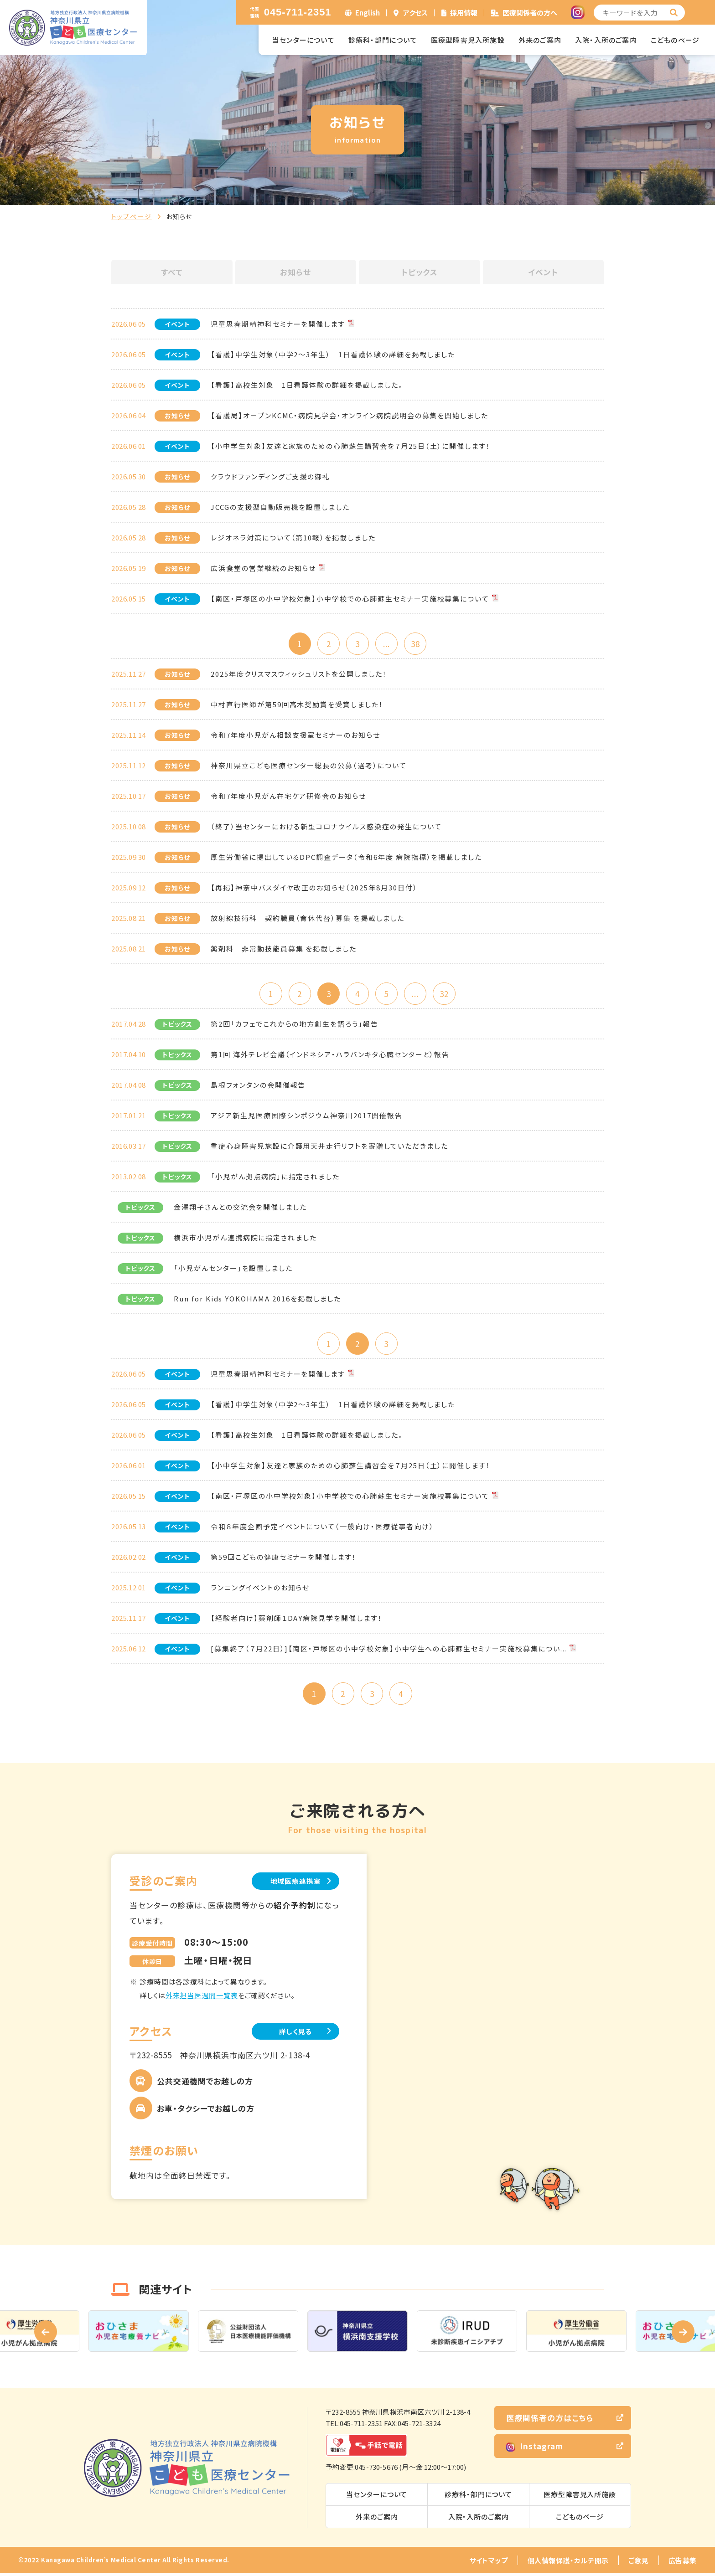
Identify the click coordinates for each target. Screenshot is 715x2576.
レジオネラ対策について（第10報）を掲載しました (293, 537)
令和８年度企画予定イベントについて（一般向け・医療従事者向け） (322, 1528)
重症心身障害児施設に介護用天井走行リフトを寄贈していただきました (329, 1147)
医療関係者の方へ (530, 12)
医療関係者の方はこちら (549, 2420)
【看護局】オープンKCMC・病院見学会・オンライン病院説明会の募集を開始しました (349, 415)
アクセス (415, 12)
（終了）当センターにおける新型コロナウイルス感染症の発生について (326, 827)
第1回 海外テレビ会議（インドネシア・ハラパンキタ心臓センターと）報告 (330, 1055)
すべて (172, 272)
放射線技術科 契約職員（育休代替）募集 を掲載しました (307, 918)
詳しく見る (294, 2033)
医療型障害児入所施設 (468, 40)
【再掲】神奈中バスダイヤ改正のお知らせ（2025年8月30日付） (314, 888)
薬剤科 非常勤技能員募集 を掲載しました (284, 949)
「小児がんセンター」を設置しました (233, 1269)
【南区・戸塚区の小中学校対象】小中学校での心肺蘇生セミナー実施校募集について (350, 598)
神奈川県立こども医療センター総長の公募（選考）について (309, 766)
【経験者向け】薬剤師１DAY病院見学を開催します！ (297, 1620)
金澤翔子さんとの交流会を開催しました (240, 1208)
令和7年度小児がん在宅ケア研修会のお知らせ (288, 796)
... (386, 643)
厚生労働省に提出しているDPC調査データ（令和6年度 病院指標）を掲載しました (346, 857)
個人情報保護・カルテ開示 (568, 2563)
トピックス (419, 272)
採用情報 (463, 12)
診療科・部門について (382, 40)
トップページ (131, 216)
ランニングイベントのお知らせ (260, 1589)
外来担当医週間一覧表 (202, 1997)
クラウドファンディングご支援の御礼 (270, 476)
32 (446, 994)
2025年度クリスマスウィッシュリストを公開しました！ (299, 674)
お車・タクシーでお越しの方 (205, 2111)
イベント (543, 272)
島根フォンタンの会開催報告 (258, 1086)
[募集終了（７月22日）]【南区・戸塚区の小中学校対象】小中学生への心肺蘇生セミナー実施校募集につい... (389, 1650)
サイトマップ (488, 2563)
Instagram (534, 2448)
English (367, 12)
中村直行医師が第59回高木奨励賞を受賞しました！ (297, 705)
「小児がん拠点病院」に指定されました (275, 1178)
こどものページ (675, 40)
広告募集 (682, 2563)
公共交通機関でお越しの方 (205, 2083)
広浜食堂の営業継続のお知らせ (263, 568)
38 (416, 643)
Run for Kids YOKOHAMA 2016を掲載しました (257, 1300)
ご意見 (638, 2563)
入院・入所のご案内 (606, 40)
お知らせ (295, 272)
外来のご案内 (539, 40)
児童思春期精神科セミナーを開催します (278, 324)
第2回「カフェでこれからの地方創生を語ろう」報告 (294, 1025)
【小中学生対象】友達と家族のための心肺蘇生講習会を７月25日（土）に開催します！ (351, 446)
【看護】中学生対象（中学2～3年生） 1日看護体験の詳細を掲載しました (333, 354)
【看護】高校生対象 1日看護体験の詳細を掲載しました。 (307, 385)
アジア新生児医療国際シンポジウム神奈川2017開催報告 (307, 1116)
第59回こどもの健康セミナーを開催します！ (284, 1558)
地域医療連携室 (293, 1883)
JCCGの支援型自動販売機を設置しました (280, 507)
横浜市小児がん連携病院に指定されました (245, 1239)
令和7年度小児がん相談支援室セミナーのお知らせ (295, 735)
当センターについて (303, 40)
